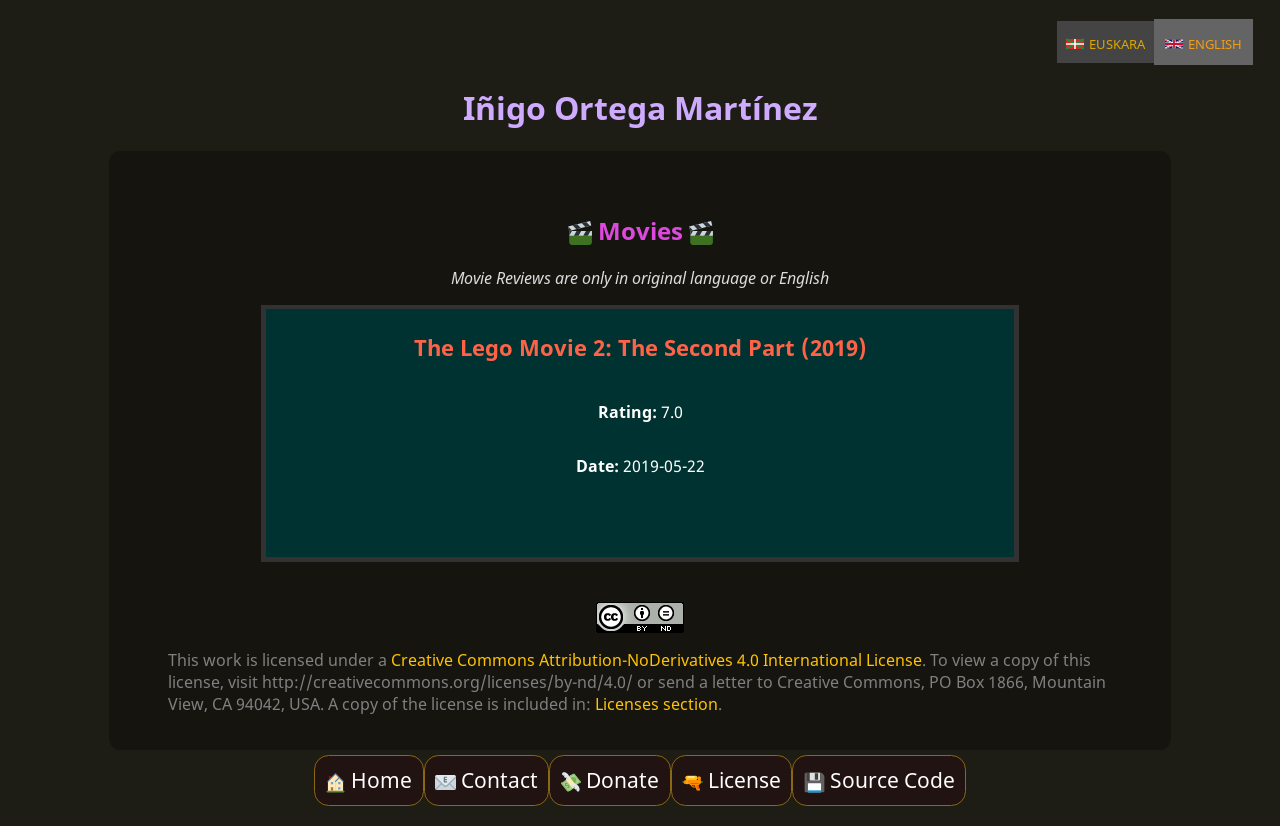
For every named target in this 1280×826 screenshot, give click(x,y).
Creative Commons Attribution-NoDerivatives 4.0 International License (656, 660)
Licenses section (656, 704)
